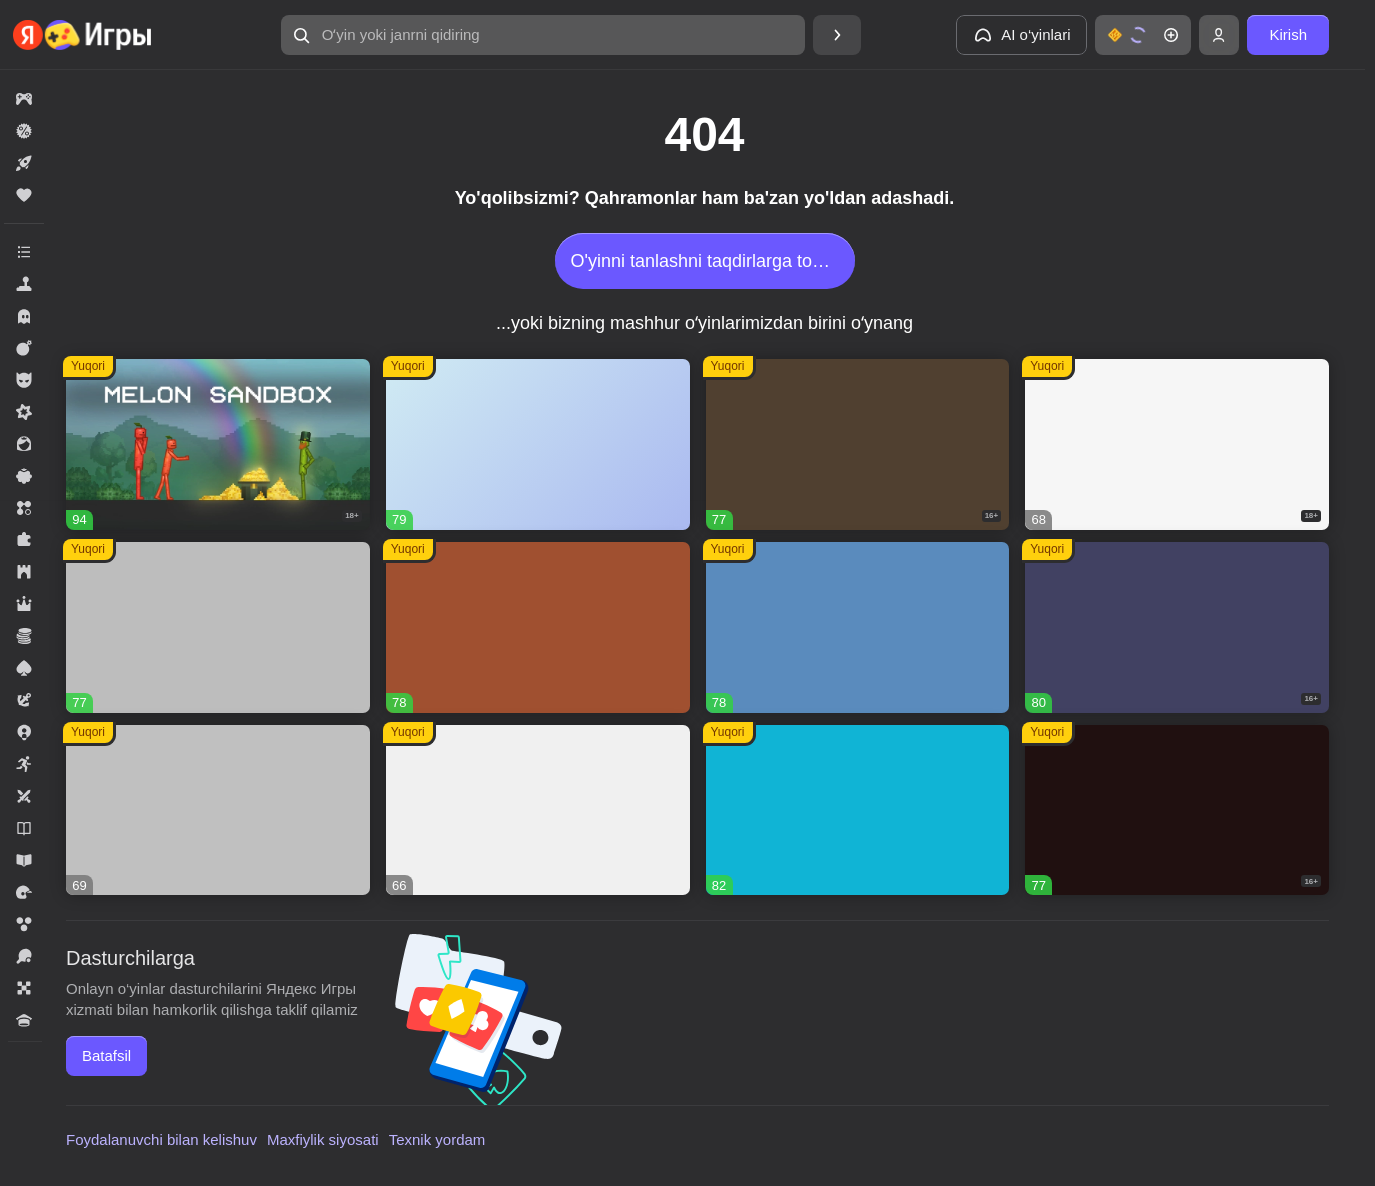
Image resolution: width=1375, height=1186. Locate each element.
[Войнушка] (218, 810)
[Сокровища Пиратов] (1177, 810)
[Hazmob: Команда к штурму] (858, 444)
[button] (543, 35)
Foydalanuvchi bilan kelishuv (161, 1139)
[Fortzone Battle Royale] (538, 444)
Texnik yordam (437, 1139)
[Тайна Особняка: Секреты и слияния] (858, 810)
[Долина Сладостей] (538, 627)
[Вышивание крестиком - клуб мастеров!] (218, 627)
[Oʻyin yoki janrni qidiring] (543, 35)
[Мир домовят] (538, 810)
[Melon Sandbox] (218, 444)
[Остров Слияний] (1177, 627)
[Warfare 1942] (1177, 444)
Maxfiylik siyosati (323, 1139)
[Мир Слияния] (858, 627)
